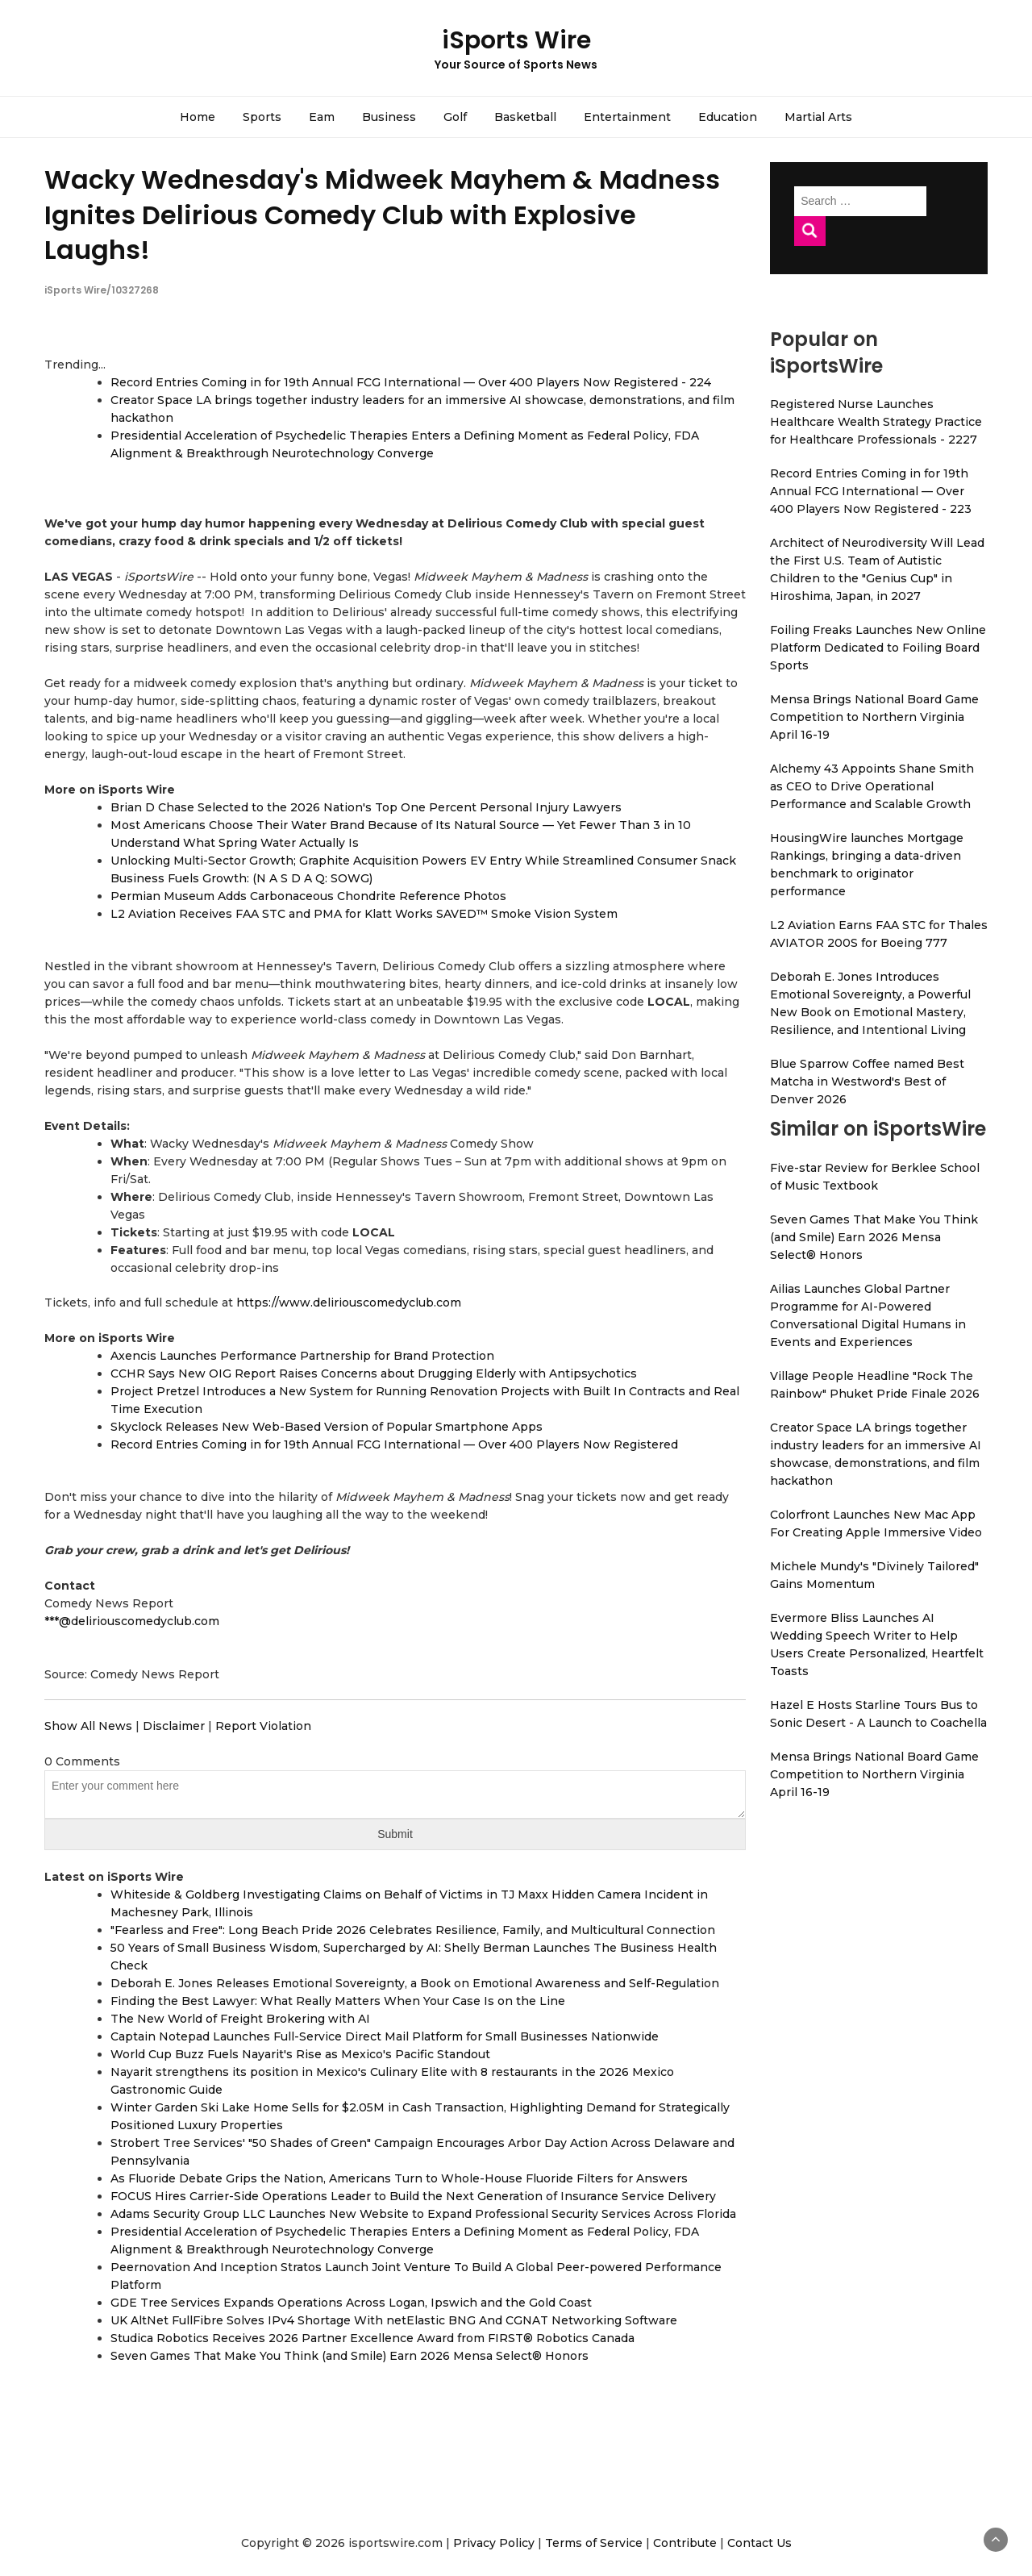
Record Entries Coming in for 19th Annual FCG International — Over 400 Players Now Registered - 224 (410, 382)
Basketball (525, 117)
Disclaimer (174, 1726)
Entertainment (627, 117)
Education (727, 117)
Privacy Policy (494, 2543)
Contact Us (759, 2543)
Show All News (88, 1726)
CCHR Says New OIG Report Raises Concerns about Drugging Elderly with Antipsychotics (373, 1373)
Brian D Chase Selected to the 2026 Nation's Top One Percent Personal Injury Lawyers (366, 807)
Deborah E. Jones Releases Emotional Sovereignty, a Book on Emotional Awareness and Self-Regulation (414, 1983)
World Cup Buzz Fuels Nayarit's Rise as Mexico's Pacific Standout (300, 2054)
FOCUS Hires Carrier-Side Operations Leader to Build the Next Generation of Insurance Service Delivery (413, 2196)
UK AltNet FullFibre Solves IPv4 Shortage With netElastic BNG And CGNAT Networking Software (393, 2320)
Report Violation (263, 1726)
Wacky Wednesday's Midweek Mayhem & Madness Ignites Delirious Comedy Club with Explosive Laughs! (382, 214)
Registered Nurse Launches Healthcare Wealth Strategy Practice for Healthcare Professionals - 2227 (876, 422)
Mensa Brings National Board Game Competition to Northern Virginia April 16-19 (874, 717)
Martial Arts (818, 117)
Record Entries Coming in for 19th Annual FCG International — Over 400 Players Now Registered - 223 (871, 491)
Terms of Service (594, 2543)
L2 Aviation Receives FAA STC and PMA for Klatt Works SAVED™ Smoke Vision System (364, 914)
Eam (322, 117)
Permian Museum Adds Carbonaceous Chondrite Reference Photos (308, 896)
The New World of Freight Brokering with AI (240, 2018)
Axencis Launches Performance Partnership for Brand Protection (302, 1355)
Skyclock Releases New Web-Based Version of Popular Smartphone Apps (326, 1426)
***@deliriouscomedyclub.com (131, 1621)
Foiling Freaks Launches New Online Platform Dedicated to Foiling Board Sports (878, 648)
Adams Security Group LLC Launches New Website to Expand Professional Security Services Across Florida (423, 2214)
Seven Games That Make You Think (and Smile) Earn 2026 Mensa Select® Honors (349, 2356)
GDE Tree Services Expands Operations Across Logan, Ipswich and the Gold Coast (351, 2302)
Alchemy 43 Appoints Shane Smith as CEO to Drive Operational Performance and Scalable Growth (872, 786)
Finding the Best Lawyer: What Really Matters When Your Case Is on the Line (337, 2001)
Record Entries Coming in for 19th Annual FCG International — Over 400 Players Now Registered (394, 1444)
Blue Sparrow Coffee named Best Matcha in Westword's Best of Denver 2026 (867, 1082)
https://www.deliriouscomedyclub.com (348, 1302)
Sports (262, 117)
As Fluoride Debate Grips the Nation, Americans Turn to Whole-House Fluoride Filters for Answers (399, 2178)
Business (389, 117)
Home (197, 117)
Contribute (685, 2543)
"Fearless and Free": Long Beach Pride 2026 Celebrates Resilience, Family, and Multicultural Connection (412, 1930)
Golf (455, 117)
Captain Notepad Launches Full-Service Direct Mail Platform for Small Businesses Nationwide (384, 2036)
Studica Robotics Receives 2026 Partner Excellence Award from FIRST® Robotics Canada (372, 2338)
